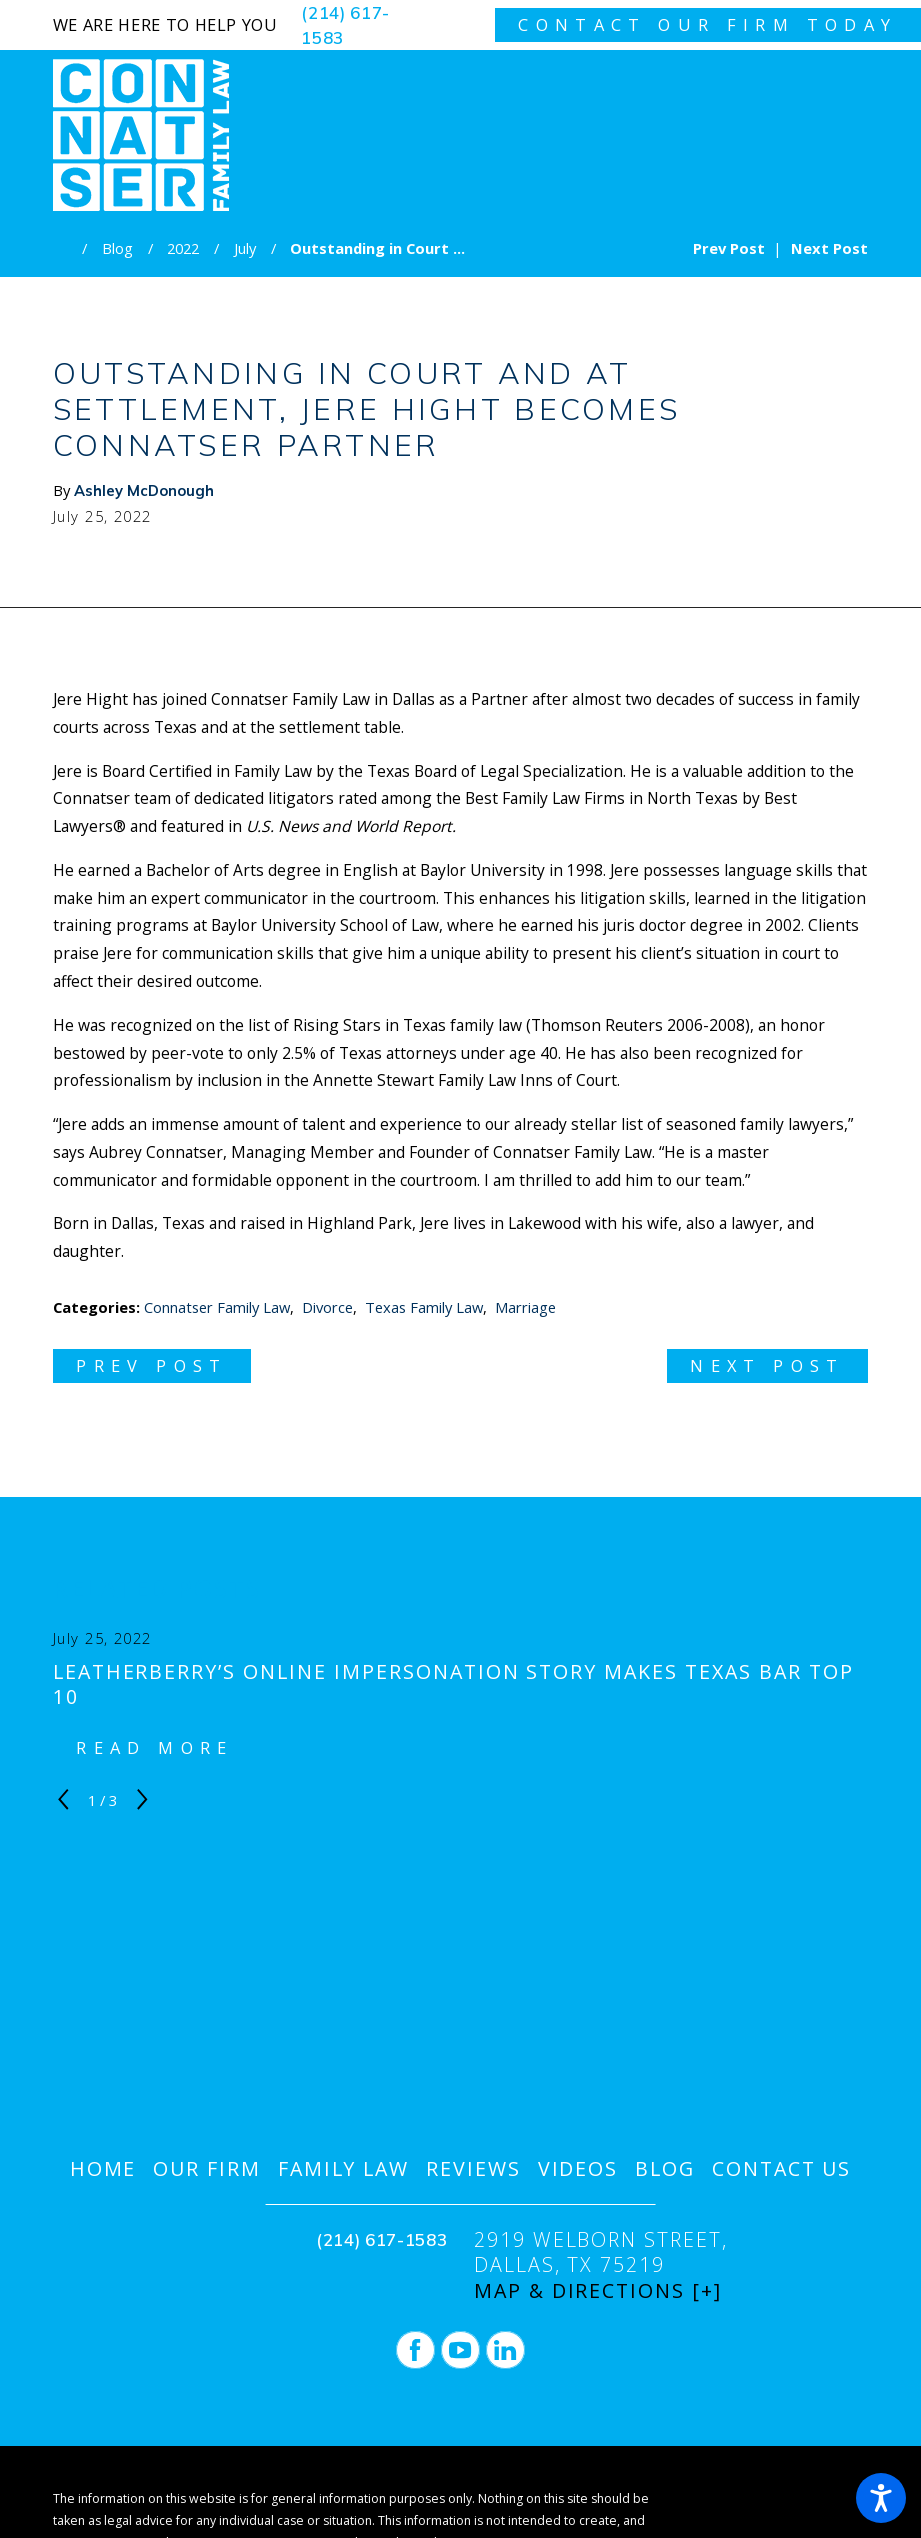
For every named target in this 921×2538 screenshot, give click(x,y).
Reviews (473, 2169)
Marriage (525, 1307)
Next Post (767, 1365)
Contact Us (782, 2169)
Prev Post (151, 1365)
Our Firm (207, 2169)
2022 (183, 248)
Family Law (344, 2169)
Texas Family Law (424, 1307)
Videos (578, 2169)
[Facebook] (415, 2350)
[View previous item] (63, 1799)
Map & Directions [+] (598, 2291)
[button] (881, 2498)
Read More (154, 1747)
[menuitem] (103, 2169)
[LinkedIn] (505, 2350)
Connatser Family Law (217, 1307)
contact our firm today (707, 24)
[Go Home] (68, 248)
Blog (117, 248)
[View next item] (142, 1799)
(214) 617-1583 (345, 25)
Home (103, 2169)
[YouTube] (460, 2350)
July (245, 248)
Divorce (327, 1307)
